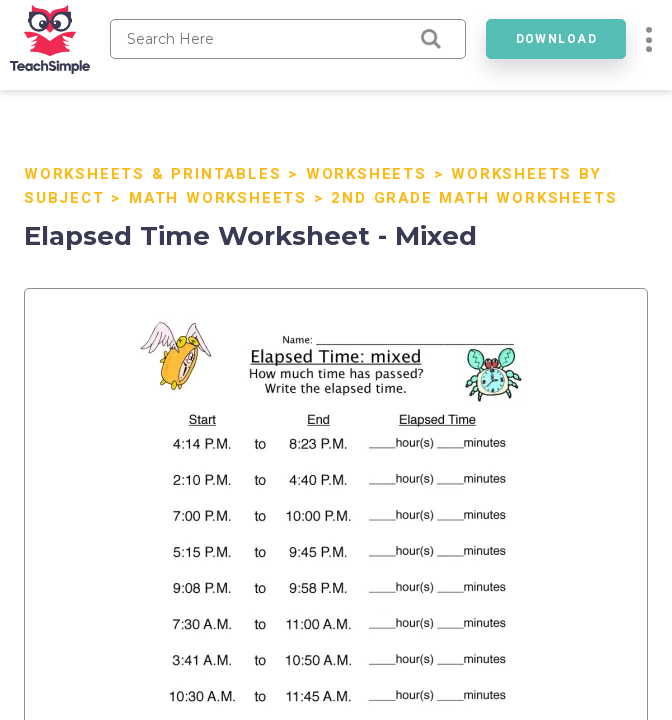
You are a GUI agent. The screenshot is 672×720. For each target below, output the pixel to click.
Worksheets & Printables (152, 174)
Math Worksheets (218, 198)
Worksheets (366, 174)
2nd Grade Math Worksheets (474, 198)
